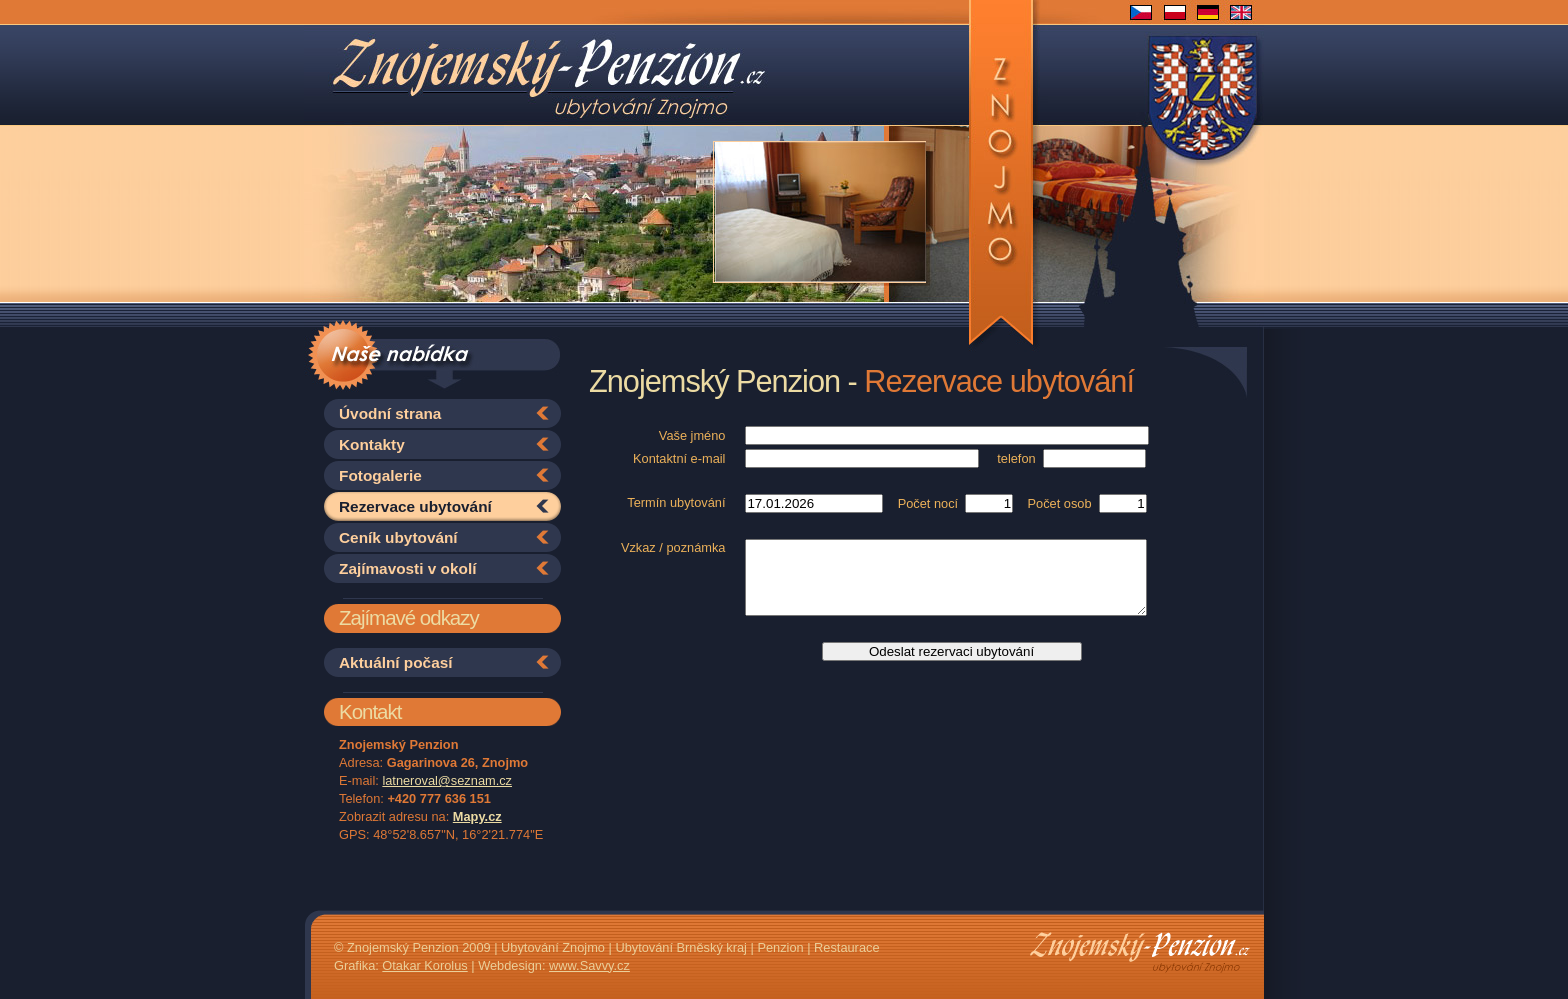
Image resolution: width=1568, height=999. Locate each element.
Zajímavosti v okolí (407, 568)
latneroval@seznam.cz (447, 780)
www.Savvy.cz (589, 965)
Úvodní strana (390, 413)
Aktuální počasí (396, 662)
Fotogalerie (380, 475)
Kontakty (372, 444)
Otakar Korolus (424, 965)
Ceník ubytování (398, 537)
